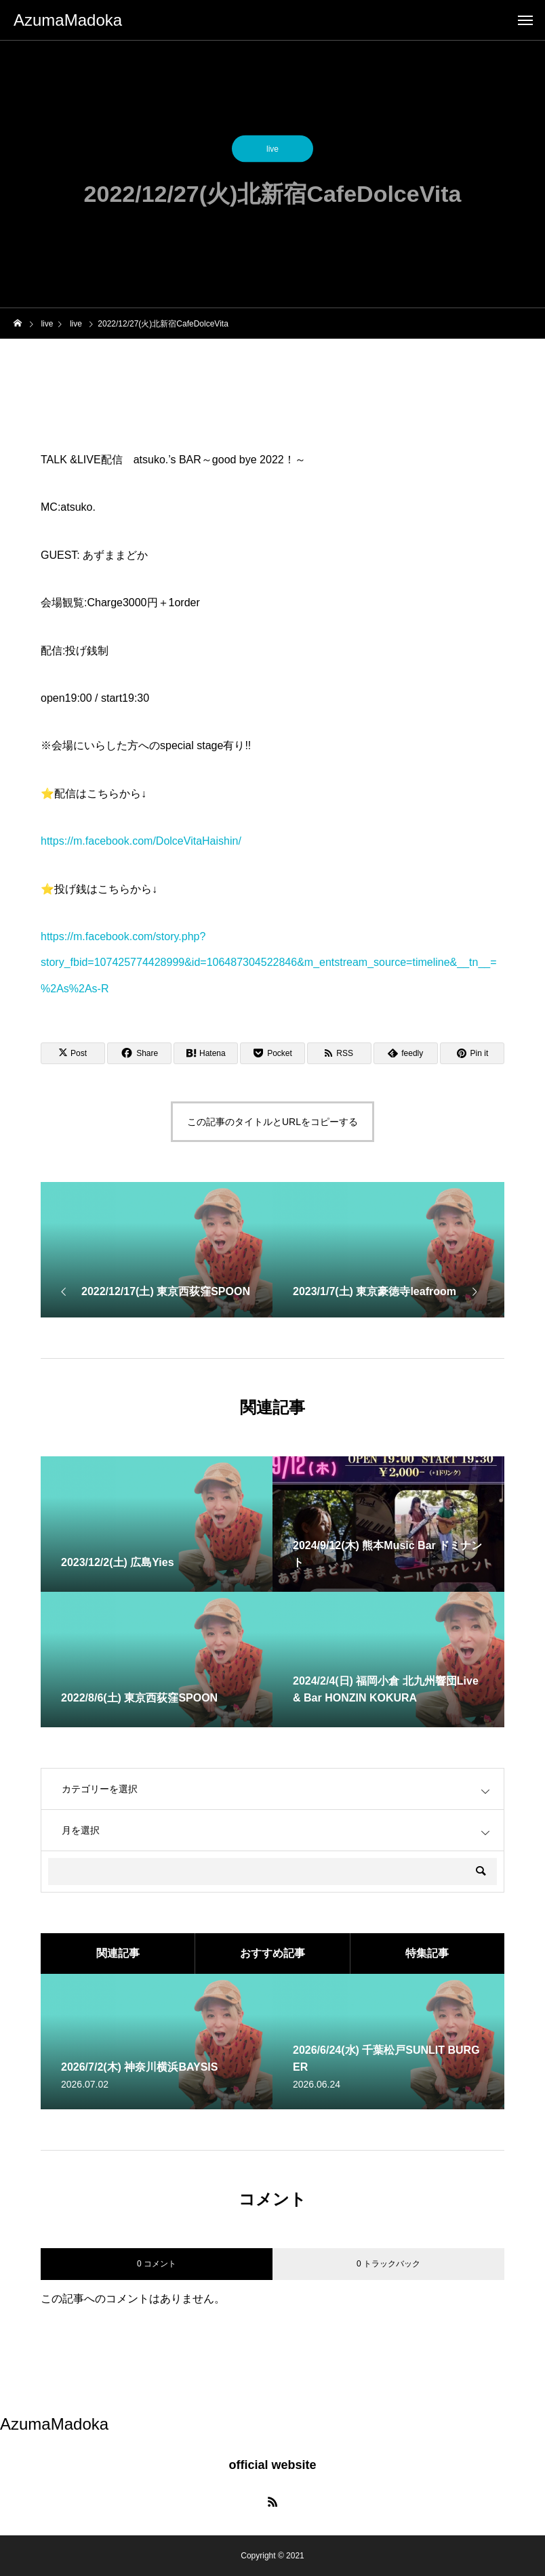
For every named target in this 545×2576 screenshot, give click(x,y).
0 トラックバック (388, 2263)
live (272, 151)
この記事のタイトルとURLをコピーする (272, 1121)
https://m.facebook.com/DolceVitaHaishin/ (141, 841)
